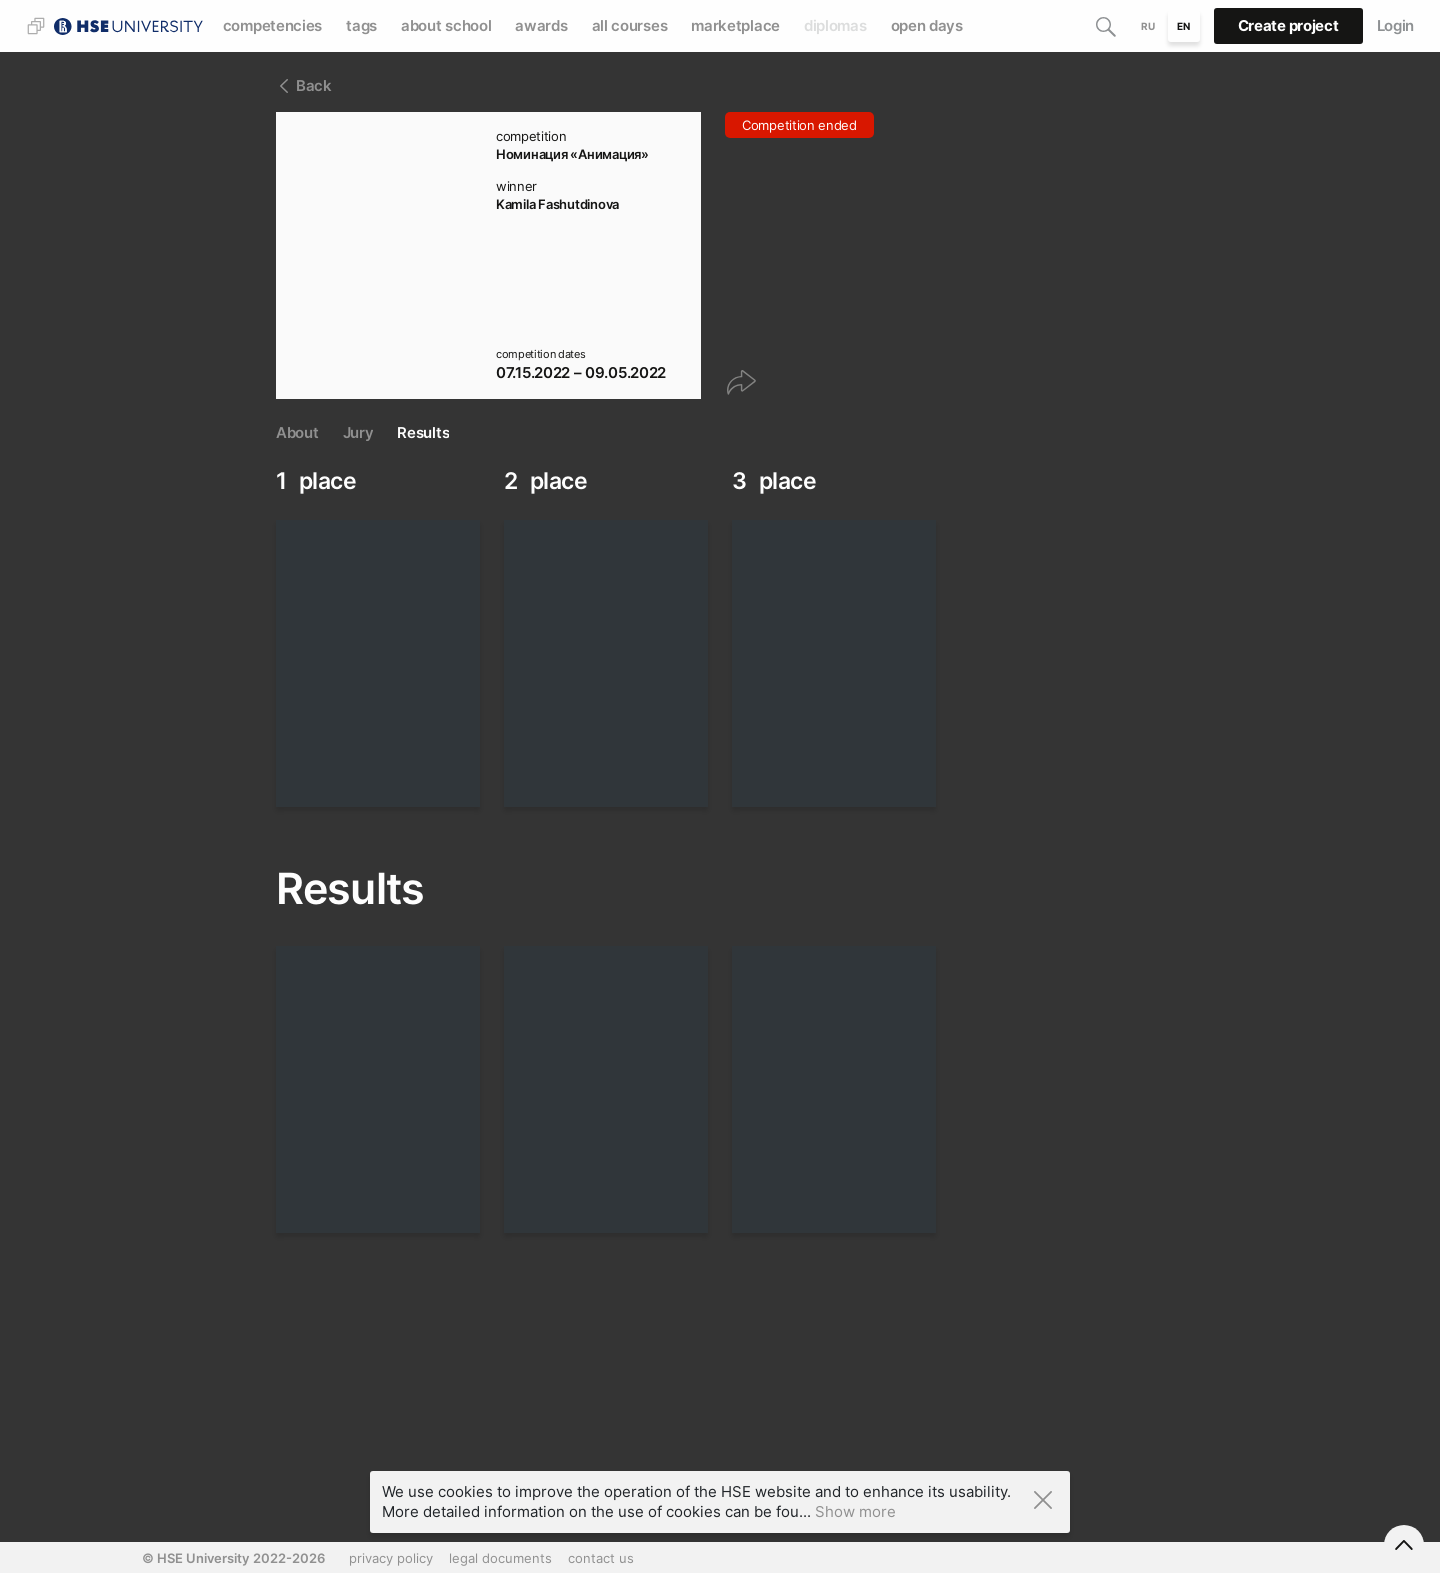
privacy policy (391, 1558)
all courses (630, 25)
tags (361, 25)
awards (541, 25)
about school (446, 25)
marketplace (735, 25)
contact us (601, 1558)
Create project (1288, 25)
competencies (272, 25)
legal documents (500, 1558)
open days (927, 25)
